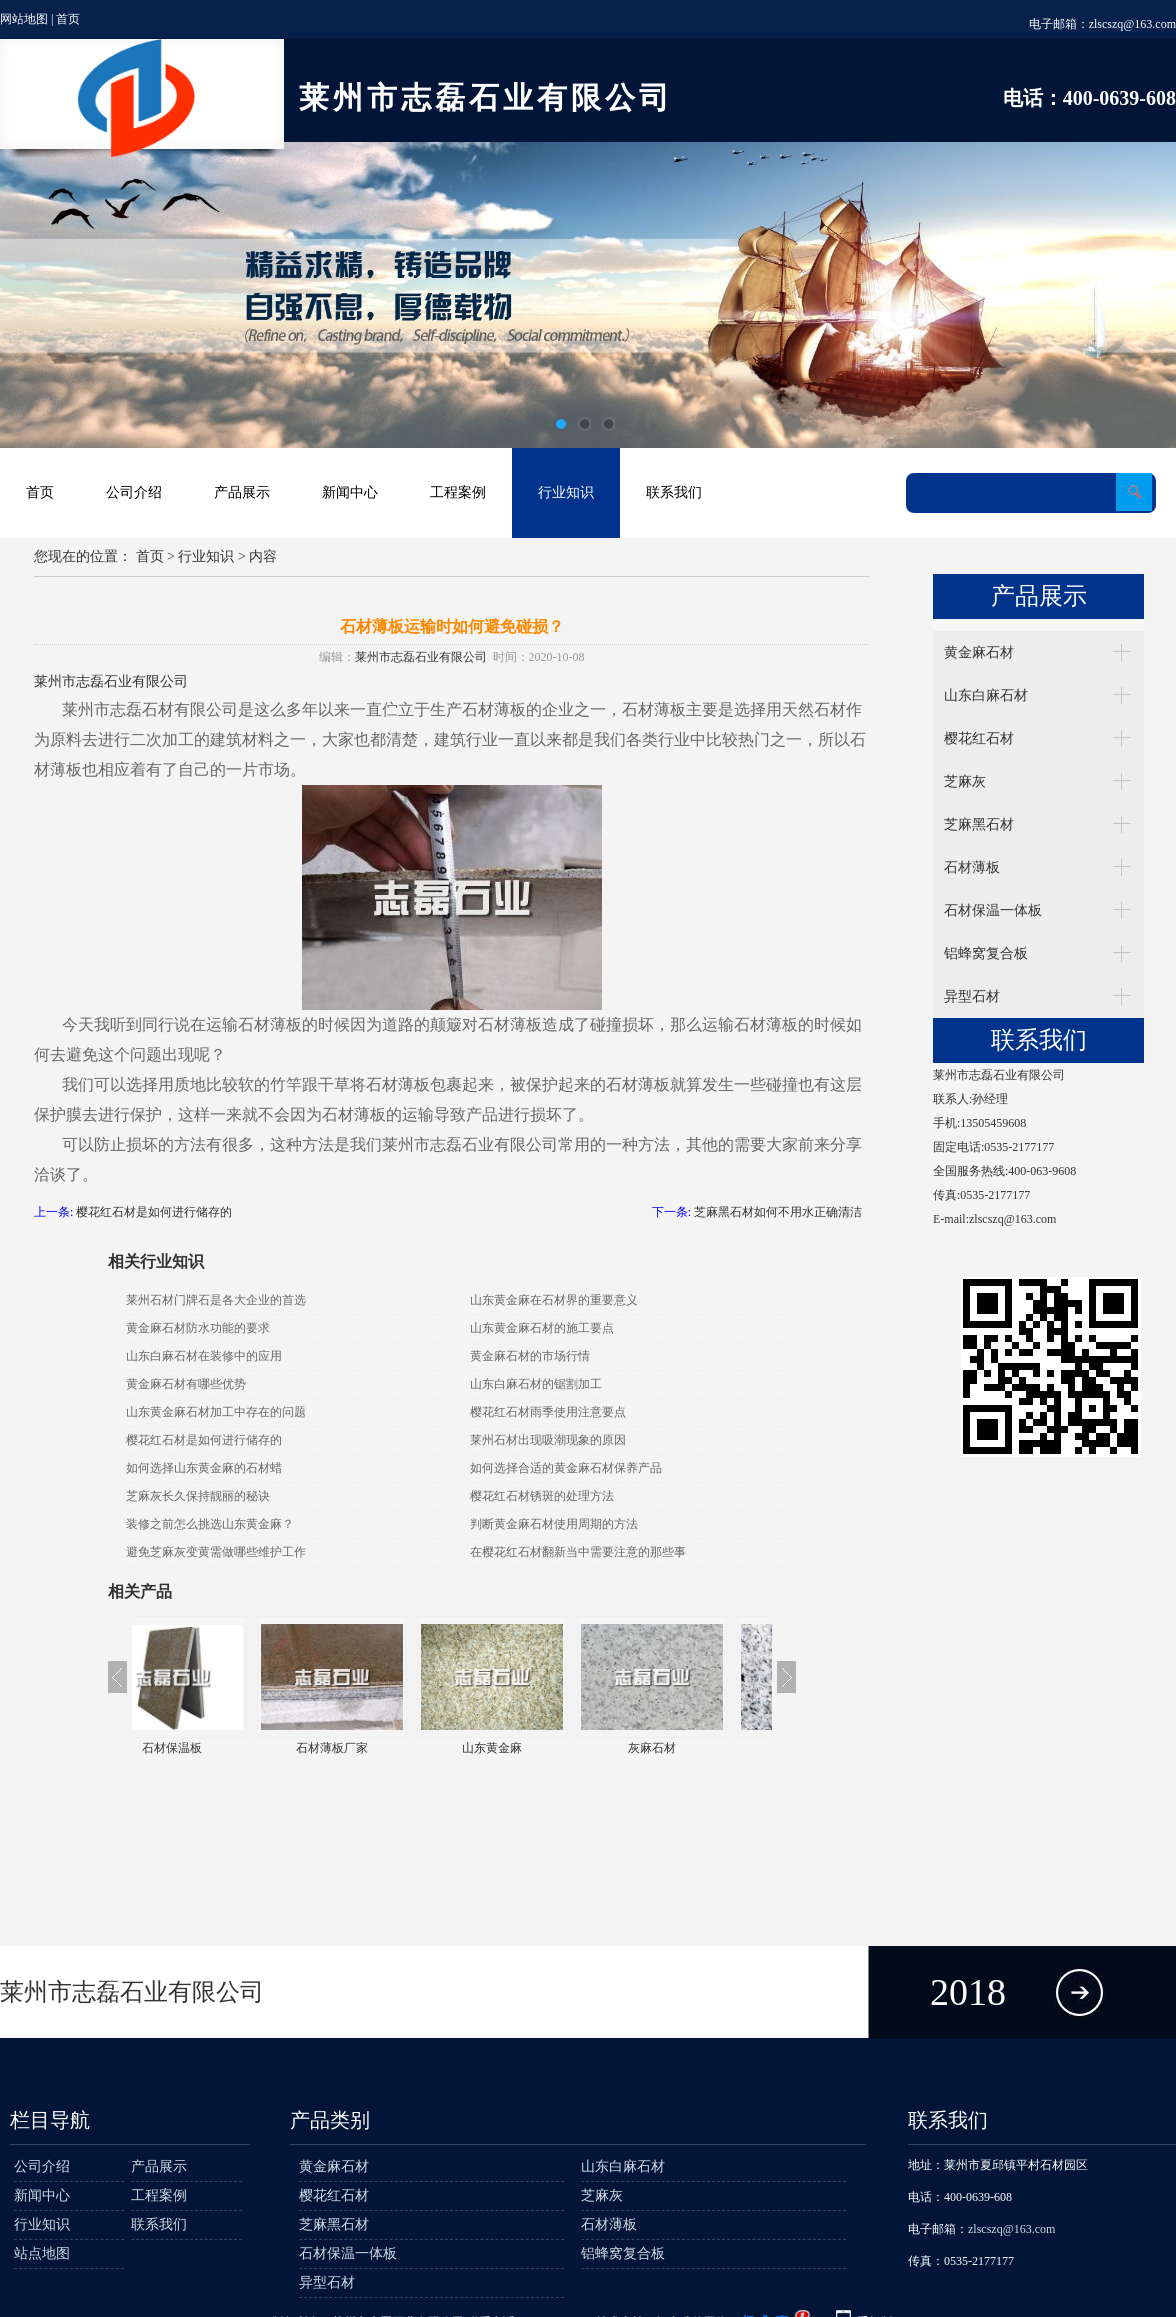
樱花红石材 (979, 738)
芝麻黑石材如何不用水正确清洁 (778, 1212)
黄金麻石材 (979, 652)
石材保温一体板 (993, 910)
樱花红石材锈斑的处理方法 (542, 1496)
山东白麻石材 (986, 695)
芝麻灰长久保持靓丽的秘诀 (198, 1496)
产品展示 (242, 492)
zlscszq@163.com (1132, 24)
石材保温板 (212, 1748)
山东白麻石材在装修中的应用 (204, 1356)
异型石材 (972, 996)
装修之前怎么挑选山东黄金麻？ (210, 1524)
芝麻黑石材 (979, 824)
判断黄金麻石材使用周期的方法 (554, 1524)
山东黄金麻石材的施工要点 (542, 1328)
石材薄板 (972, 867)
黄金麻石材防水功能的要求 (198, 1328)
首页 (68, 19)
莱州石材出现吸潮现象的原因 (548, 1440)
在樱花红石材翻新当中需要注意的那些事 (578, 1552)
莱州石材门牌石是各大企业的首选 (216, 1300)
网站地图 (24, 19)
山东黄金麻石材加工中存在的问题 (216, 1412)
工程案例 (458, 492)
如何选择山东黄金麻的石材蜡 (204, 1468)
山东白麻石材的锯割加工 (536, 1384)
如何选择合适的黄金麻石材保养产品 (566, 1468)
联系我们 (674, 492)
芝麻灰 (965, 781)
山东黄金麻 (532, 1748)
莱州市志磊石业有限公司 (421, 657)
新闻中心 (350, 492)
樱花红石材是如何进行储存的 (154, 1212)
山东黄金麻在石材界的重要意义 (554, 1300)
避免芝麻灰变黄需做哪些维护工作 (216, 1552)
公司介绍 (134, 492)
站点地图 (42, 2253)
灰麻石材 (692, 1748)
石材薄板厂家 (372, 1748)
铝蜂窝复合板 (986, 953)
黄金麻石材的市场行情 (530, 1356)
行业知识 (566, 492)
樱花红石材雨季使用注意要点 (548, 1412)
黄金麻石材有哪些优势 (186, 1384)
